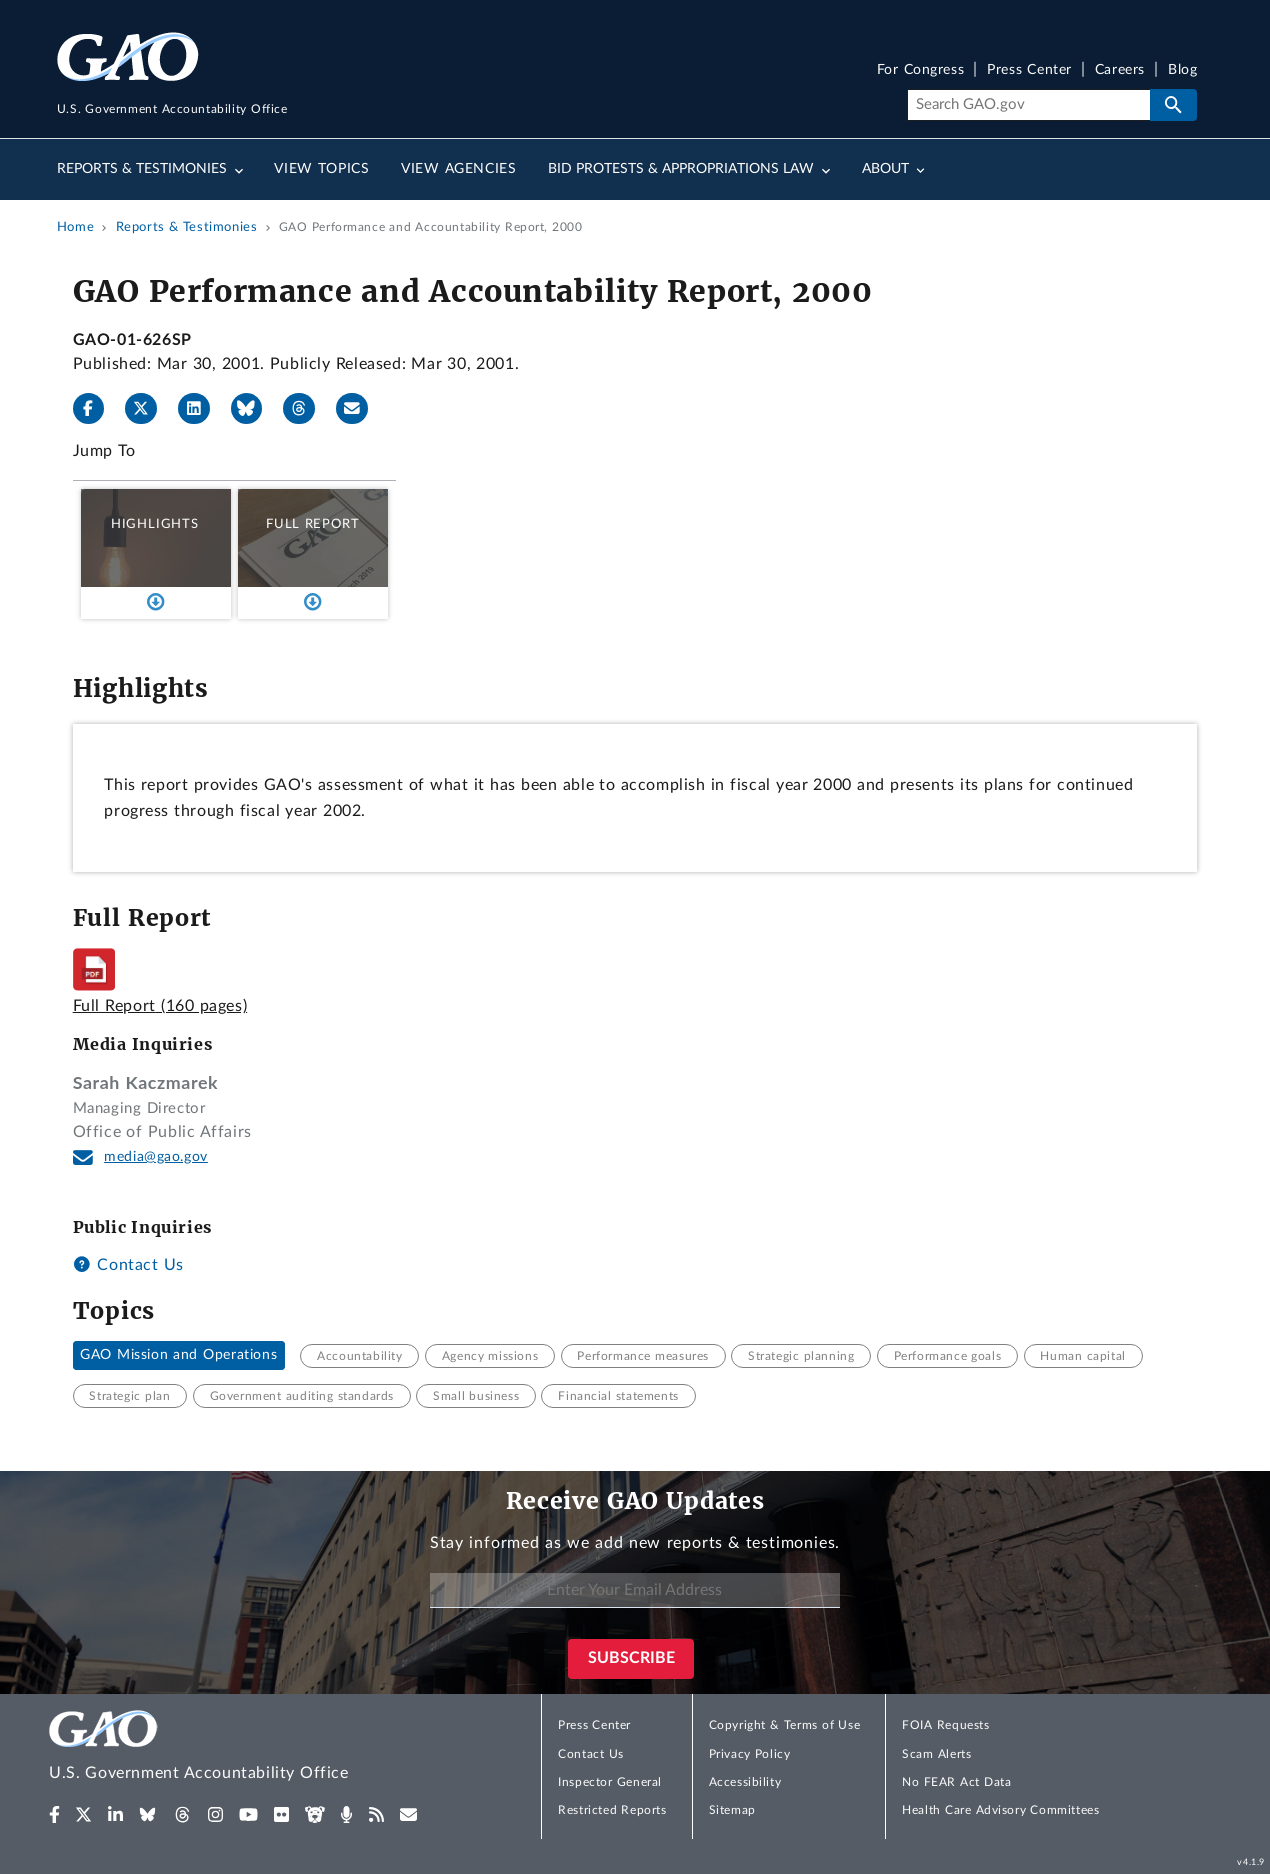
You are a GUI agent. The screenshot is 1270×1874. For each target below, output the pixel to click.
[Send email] (360, 409)
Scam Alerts (936, 1754)
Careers (1120, 70)
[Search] (1028, 105)
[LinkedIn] (202, 409)
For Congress (921, 70)
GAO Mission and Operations (178, 1356)
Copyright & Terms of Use (785, 1725)
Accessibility (745, 1782)
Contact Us (128, 1265)
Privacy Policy (750, 1754)
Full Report (312, 524)
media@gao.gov (156, 1157)
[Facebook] (97, 409)
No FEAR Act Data (956, 1782)
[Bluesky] (255, 409)
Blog (1182, 70)
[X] (149, 409)
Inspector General (610, 1782)
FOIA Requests (945, 1725)
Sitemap (732, 1810)
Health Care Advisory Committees (1000, 1810)
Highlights (155, 524)
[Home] (239, 1748)
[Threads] (307, 409)
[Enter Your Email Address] (635, 1590)
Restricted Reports (612, 1810)
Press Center (1029, 70)
